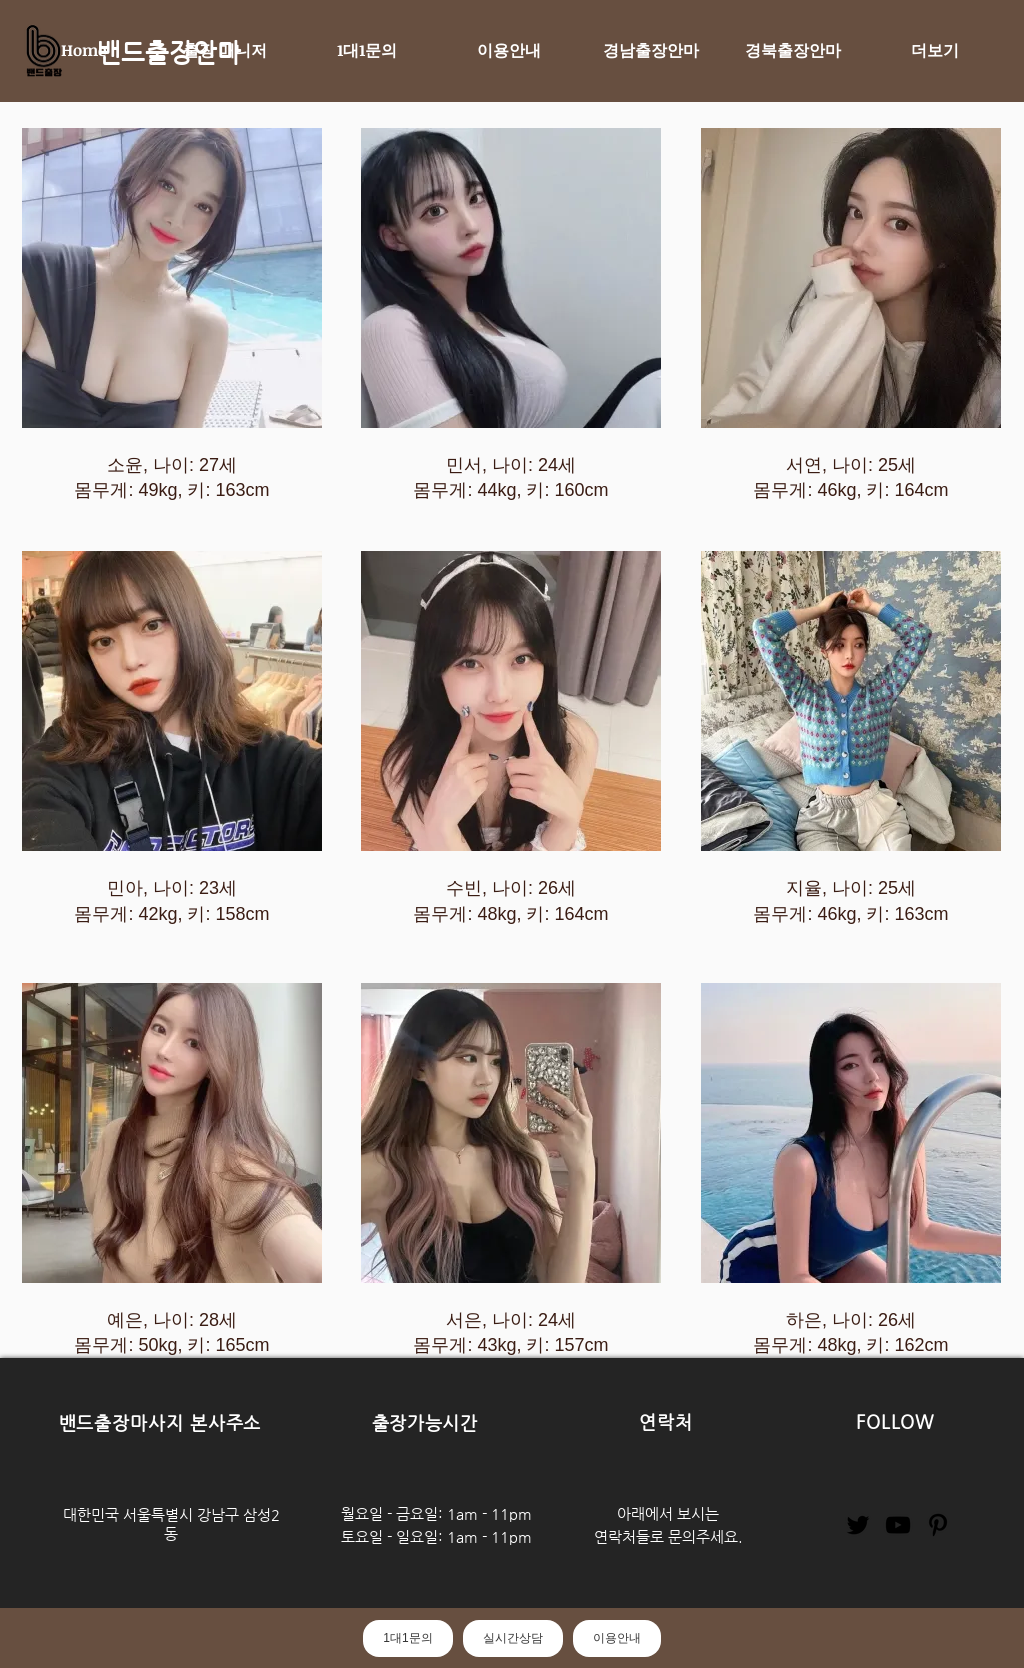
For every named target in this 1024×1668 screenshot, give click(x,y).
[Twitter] (858, 1525)
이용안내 (617, 1638)
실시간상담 (513, 1638)
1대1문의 (407, 1638)
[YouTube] (898, 1525)
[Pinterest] (938, 1525)
